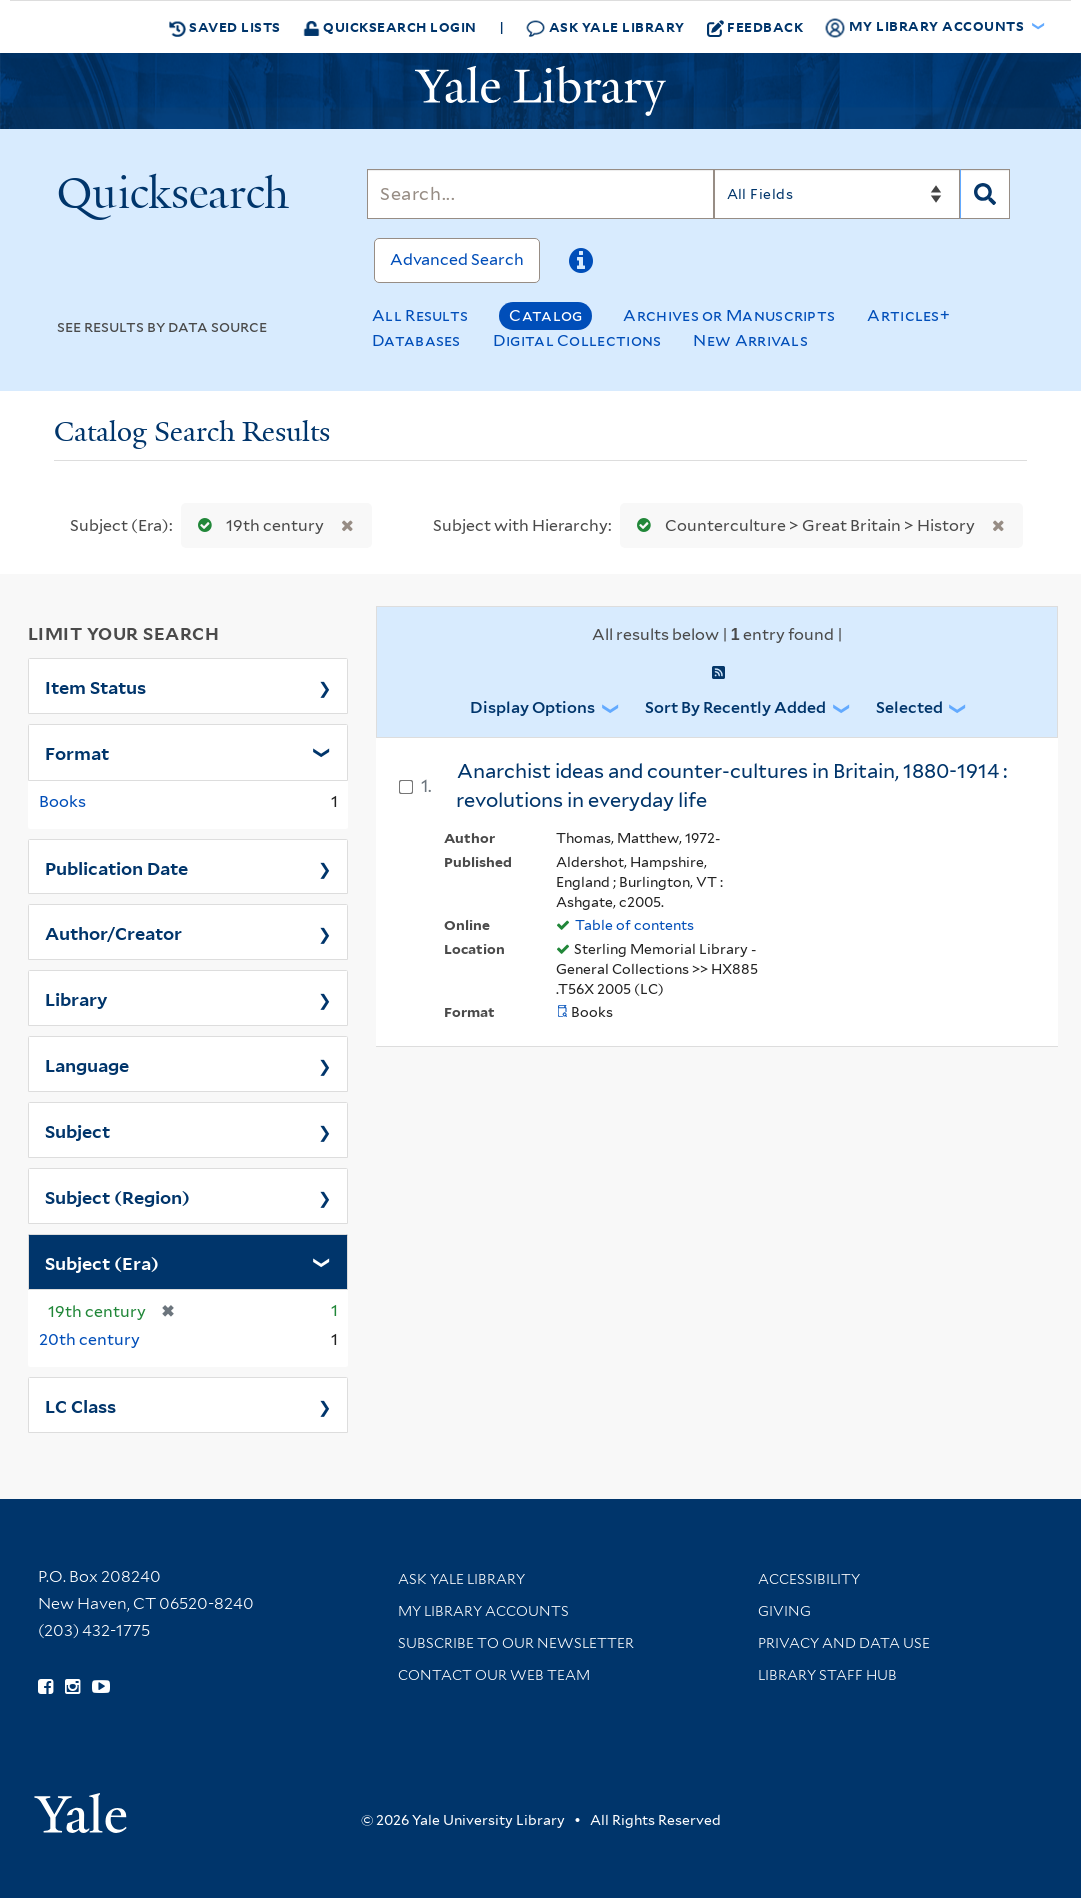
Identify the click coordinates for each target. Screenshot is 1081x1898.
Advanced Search (457, 259)
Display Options (532, 707)
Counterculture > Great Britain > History (801, 525)
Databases (416, 340)
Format (77, 752)
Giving (784, 1611)
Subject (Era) (102, 1262)
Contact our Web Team (494, 1675)
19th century (256, 525)
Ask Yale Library (605, 27)
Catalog (545, 315)
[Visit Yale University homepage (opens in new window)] (80, 1806)
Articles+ (908, 315)
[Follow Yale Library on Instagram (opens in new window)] (72, 1687)
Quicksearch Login (390, 26)
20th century (89, 1339)
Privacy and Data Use (844, 1643)
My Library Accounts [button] (926, 27)
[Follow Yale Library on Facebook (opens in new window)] (45, 1687)
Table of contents (634, 925)
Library (76, 998)
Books (62, 801)
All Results (420, 315)
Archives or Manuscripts (729, 315)
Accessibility (809, 1579)
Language (87, 1064)
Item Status (95, 686)
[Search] (540, 194)
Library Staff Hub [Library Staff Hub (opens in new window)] (827, 1675)
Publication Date (116, 867)
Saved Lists (225, 27)
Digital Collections (577, 340)
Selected (909, 707)
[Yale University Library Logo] (541, 91)
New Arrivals (750, 340)
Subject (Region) (117, 1196)
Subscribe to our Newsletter (516, 1643)
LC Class (80, 1405)
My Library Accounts (483, 1611)
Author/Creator (113, 932)
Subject (77, 1130)
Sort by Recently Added (735, 707)
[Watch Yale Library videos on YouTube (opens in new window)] (101, 1687)
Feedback (755, 27)
